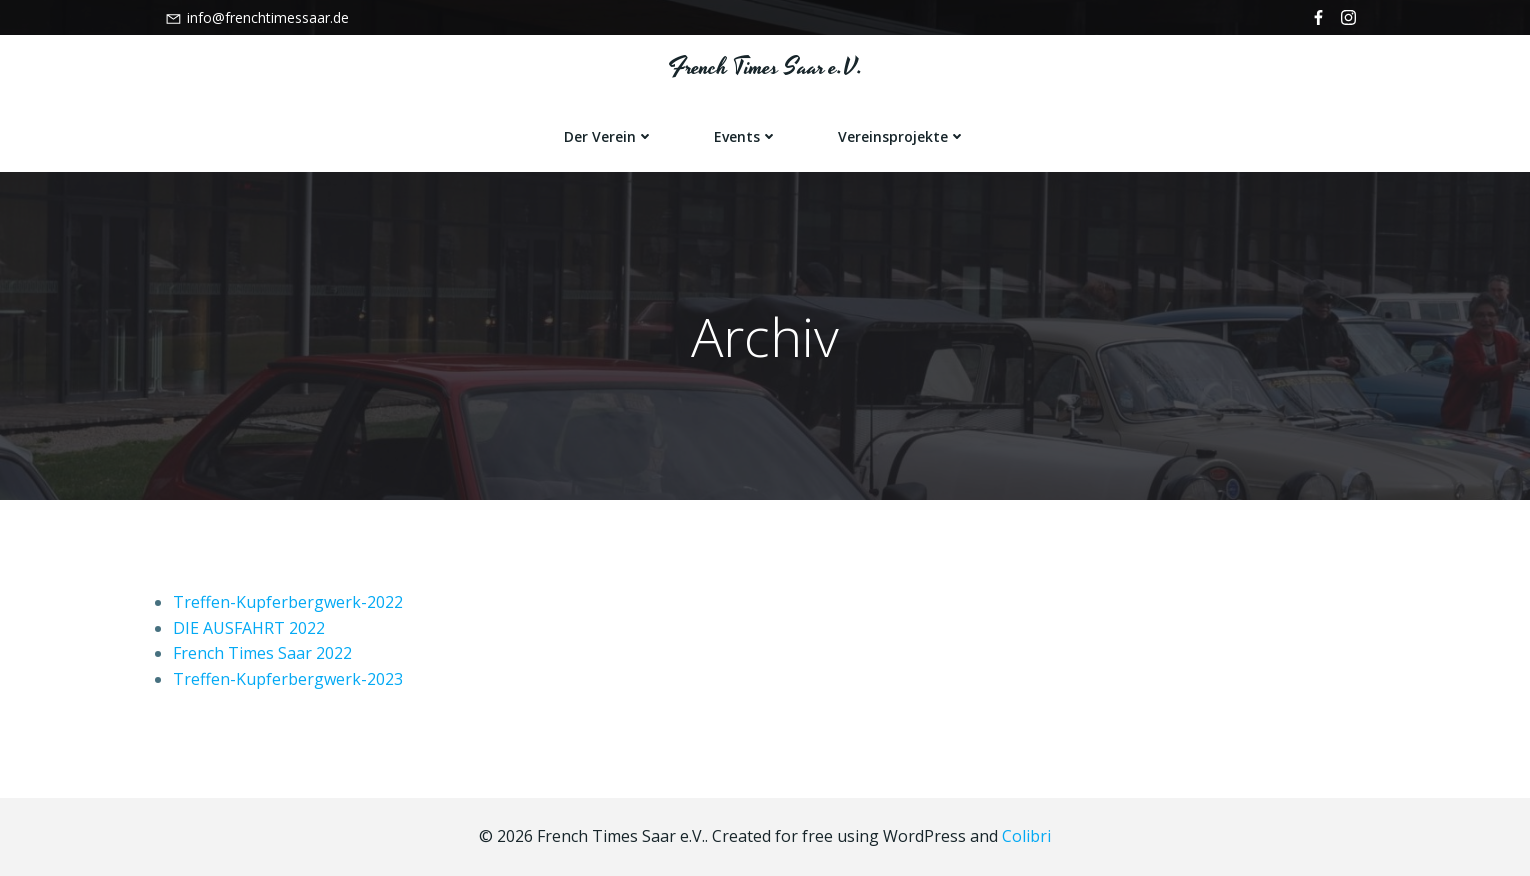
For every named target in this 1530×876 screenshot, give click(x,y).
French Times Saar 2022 (262, 653)
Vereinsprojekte (902, 136)
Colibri (1026, 836)
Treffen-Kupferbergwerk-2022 (288, 602)
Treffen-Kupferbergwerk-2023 (288, 679)
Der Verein (609, 136)
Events (746, 136)
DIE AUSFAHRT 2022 (249, 628)
